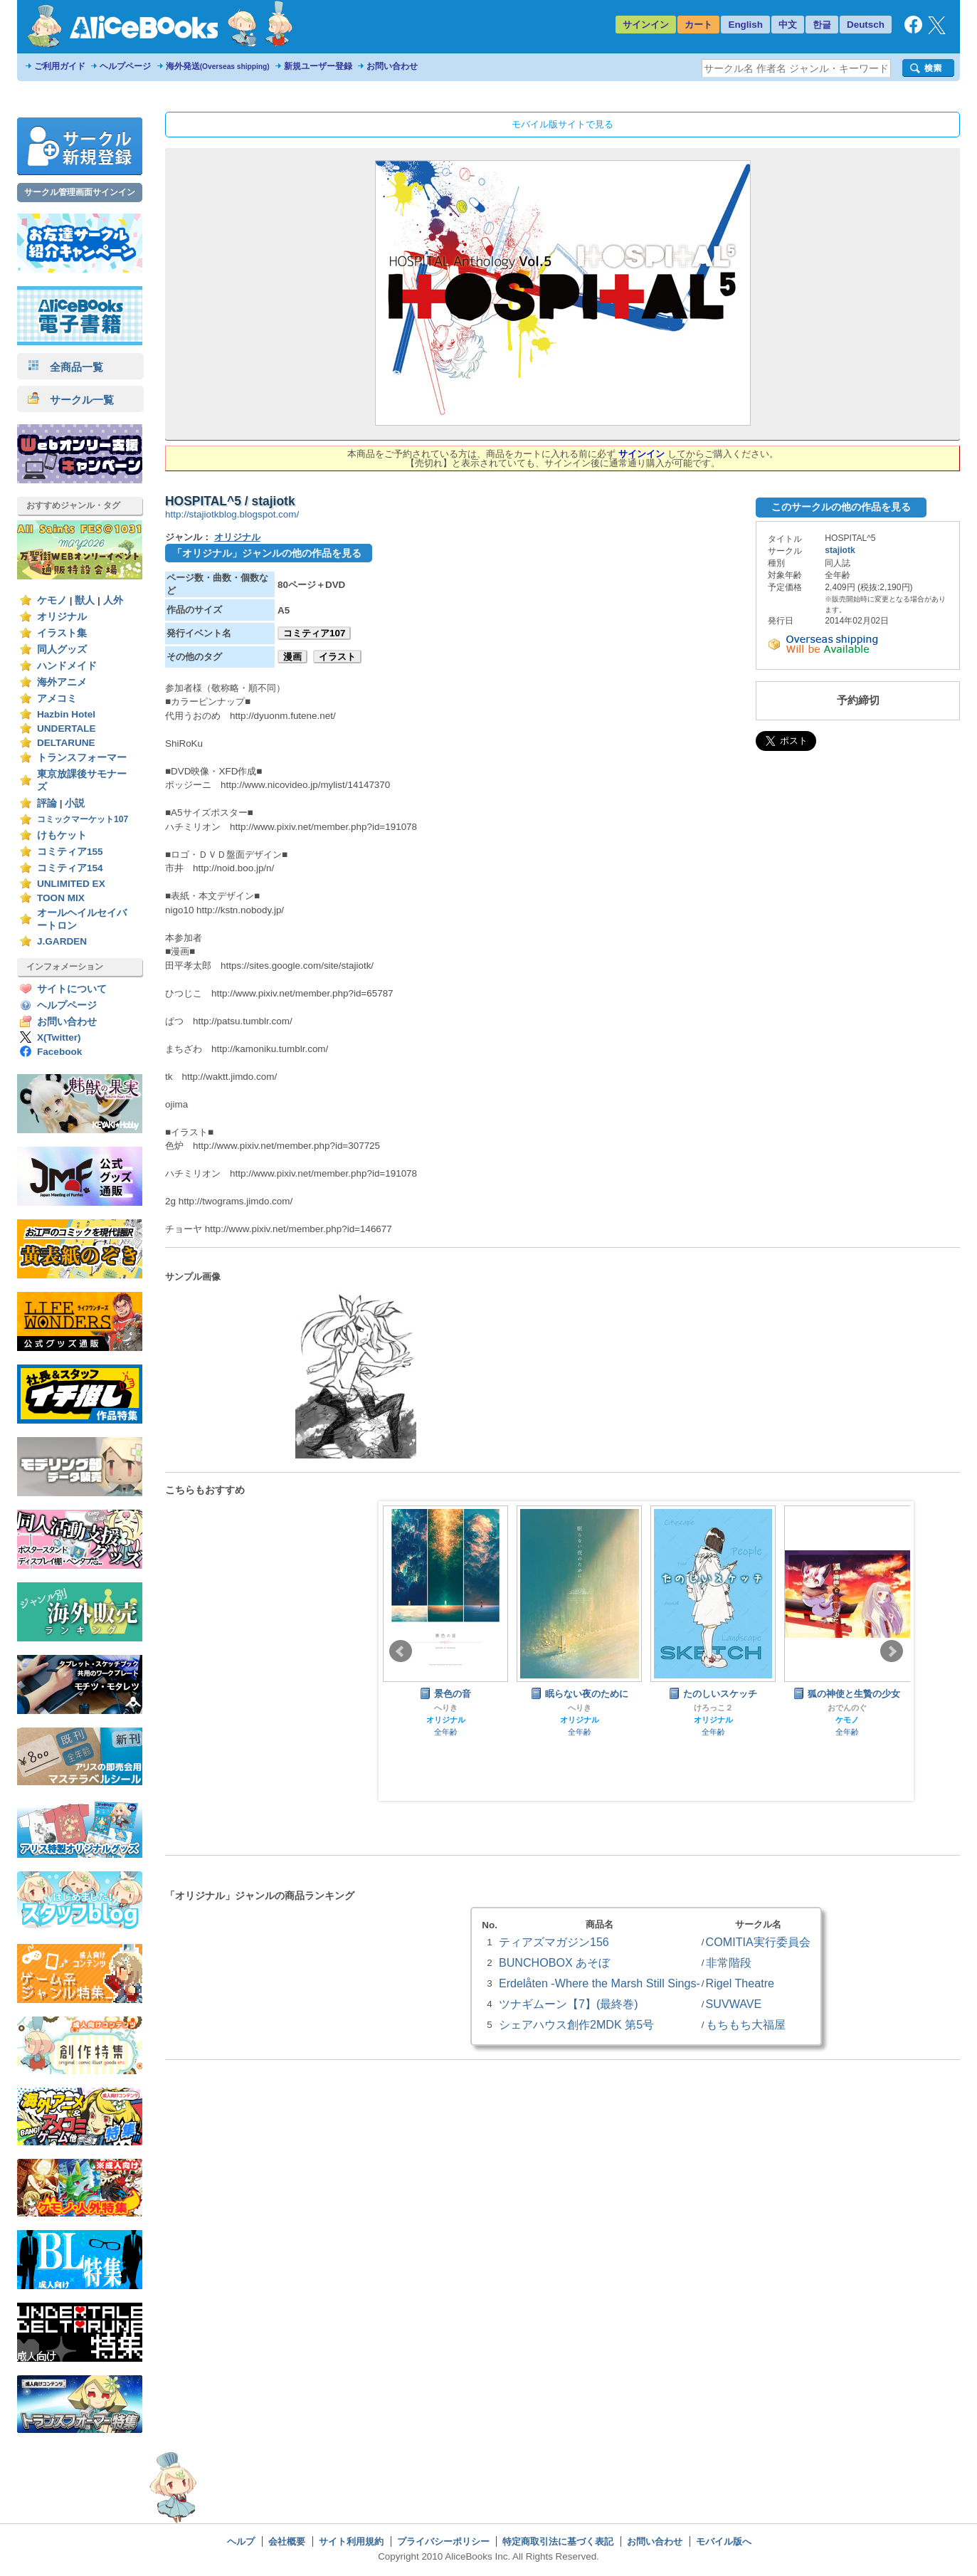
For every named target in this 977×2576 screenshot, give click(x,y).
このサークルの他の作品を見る (841, 506)
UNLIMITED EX (71, 883)
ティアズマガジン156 (554, 1941)
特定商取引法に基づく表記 (557, 2541)
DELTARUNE (66, 742)
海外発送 (218, 66)
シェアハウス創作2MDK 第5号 (576, 2024)
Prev (400, 1651)
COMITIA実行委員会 (758, 1941)
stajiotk (840, 550)
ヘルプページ (125, 66)
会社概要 (286, 2541)
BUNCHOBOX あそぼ (554, 1962)
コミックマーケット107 (82, 819)
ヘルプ (241, 2541)
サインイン (646, 24)
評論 (47, 803)
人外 (113, 600)
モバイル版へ (723, 2541)
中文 (787, 24)
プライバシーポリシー (443, 2541)
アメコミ (57, 698)
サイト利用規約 (351, 2541)
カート (698, 24)
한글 (822, 24)
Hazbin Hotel (66, 714)
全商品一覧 (65, 367)
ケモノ (52, 600)
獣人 (85, 600)
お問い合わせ (392, 66)
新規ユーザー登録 (318, 66)
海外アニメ (62, 682)
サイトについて (72, 989)
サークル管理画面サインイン (79, 192)
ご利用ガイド (59, 66)
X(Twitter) (59, 1037)
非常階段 (728, 1962)
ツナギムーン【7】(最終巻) (568, 2003)
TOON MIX (61, 898)
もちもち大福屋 (746, 2024)
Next (891, 1651)
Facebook (59, 1051)
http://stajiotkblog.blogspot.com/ (232, 514)
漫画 (292, 656)
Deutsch (865, 24)
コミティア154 (70, 868)
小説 (75, 803)
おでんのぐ (847, 1707)
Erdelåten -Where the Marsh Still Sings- (599, 1983)
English (745, 24)
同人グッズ (62, 649)
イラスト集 (62, 633)
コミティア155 (70, 851)
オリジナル (62, 616)
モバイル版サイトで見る (562, 124)
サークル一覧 (71, 400)
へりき (446, 1707)
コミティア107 (314, 633)
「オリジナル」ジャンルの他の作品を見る (266, 553)
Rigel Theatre (740, 1983)
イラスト (337, 656)
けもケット (62, 835)
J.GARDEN (62, 941)
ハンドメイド (67, 666)
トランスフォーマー (82, 757)
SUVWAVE (734, 2003)
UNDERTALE (66, 728)
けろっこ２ (713, 1707)
